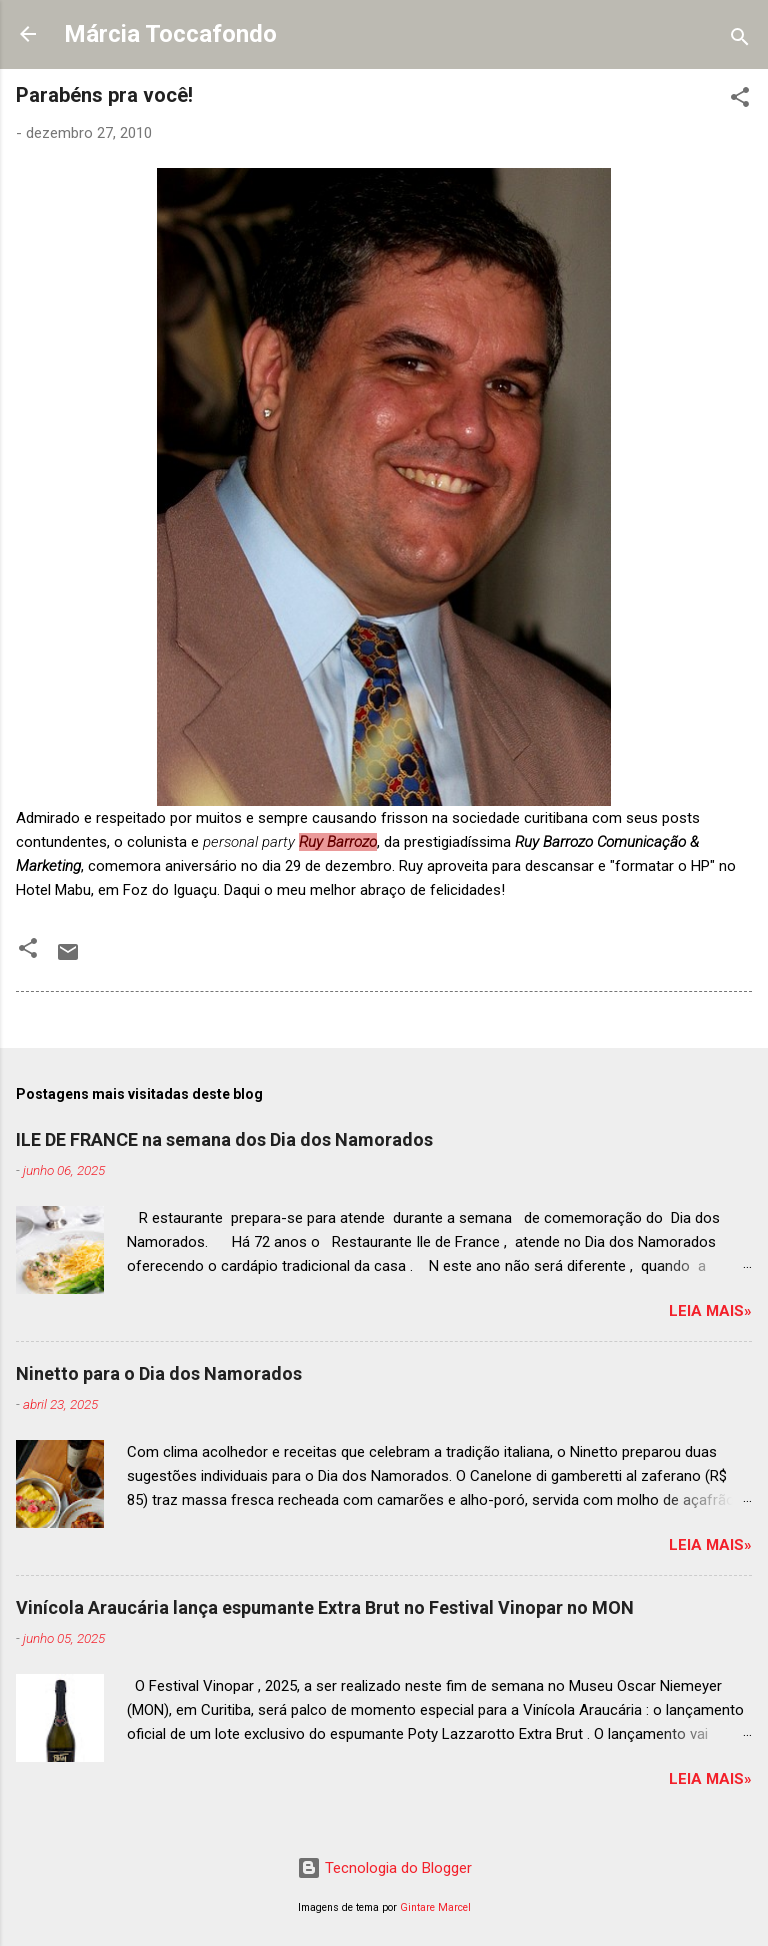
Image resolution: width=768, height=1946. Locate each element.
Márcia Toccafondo (170, 34)
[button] (740, 100)
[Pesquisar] (740, 40)
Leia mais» (710, 1311)
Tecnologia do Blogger (384, 1868)
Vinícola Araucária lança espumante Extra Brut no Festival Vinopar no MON (325, 1607)
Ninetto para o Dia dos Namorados (159, 1373)
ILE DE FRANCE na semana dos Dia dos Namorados (224, 1139)
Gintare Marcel (435, 1907)
